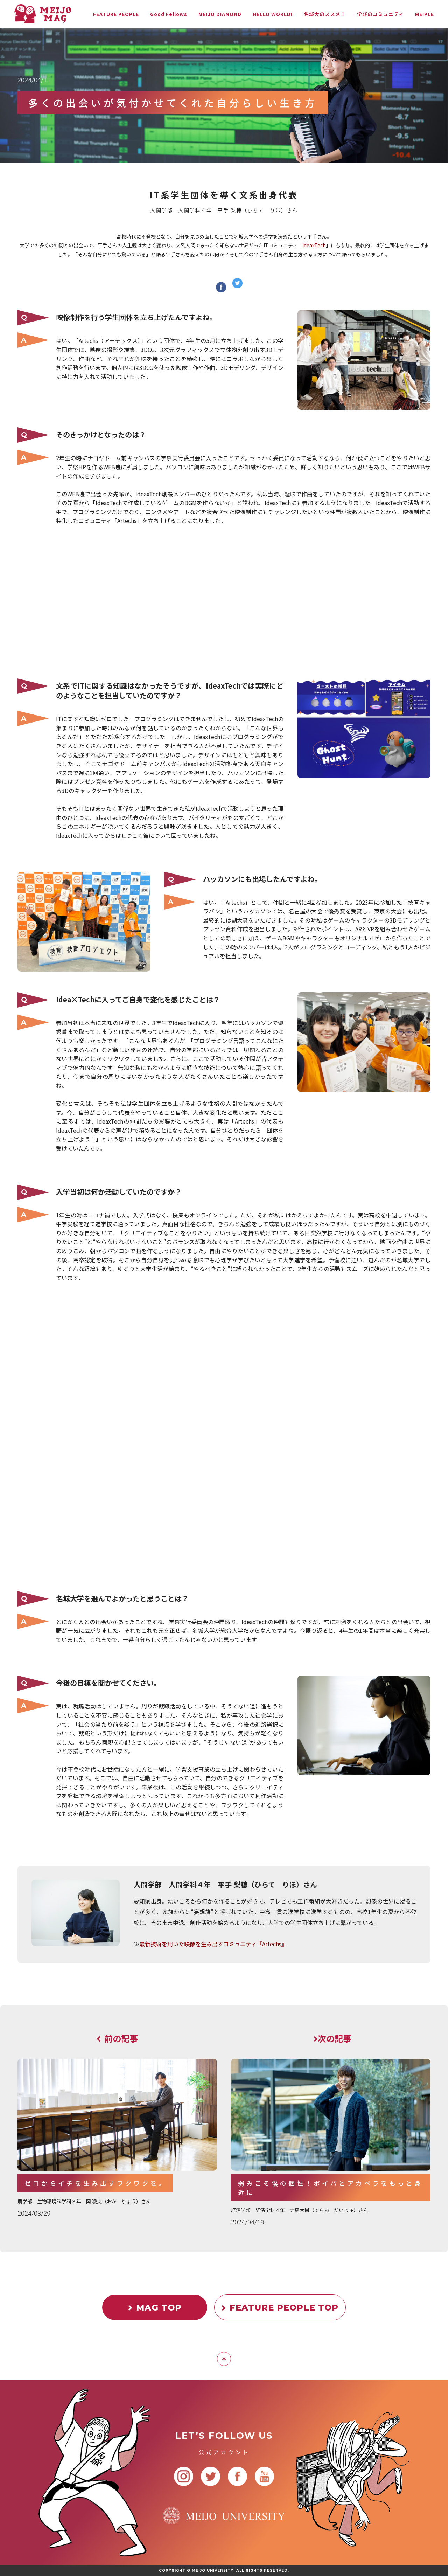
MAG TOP (155, 2307)
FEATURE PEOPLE (116, 14)
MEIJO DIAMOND (219, 14)
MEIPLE (424, 14)
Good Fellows (168, 14)
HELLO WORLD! (273, 14)
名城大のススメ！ (325, 14)
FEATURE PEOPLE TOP (280, 2307)
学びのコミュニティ (380, 14)
